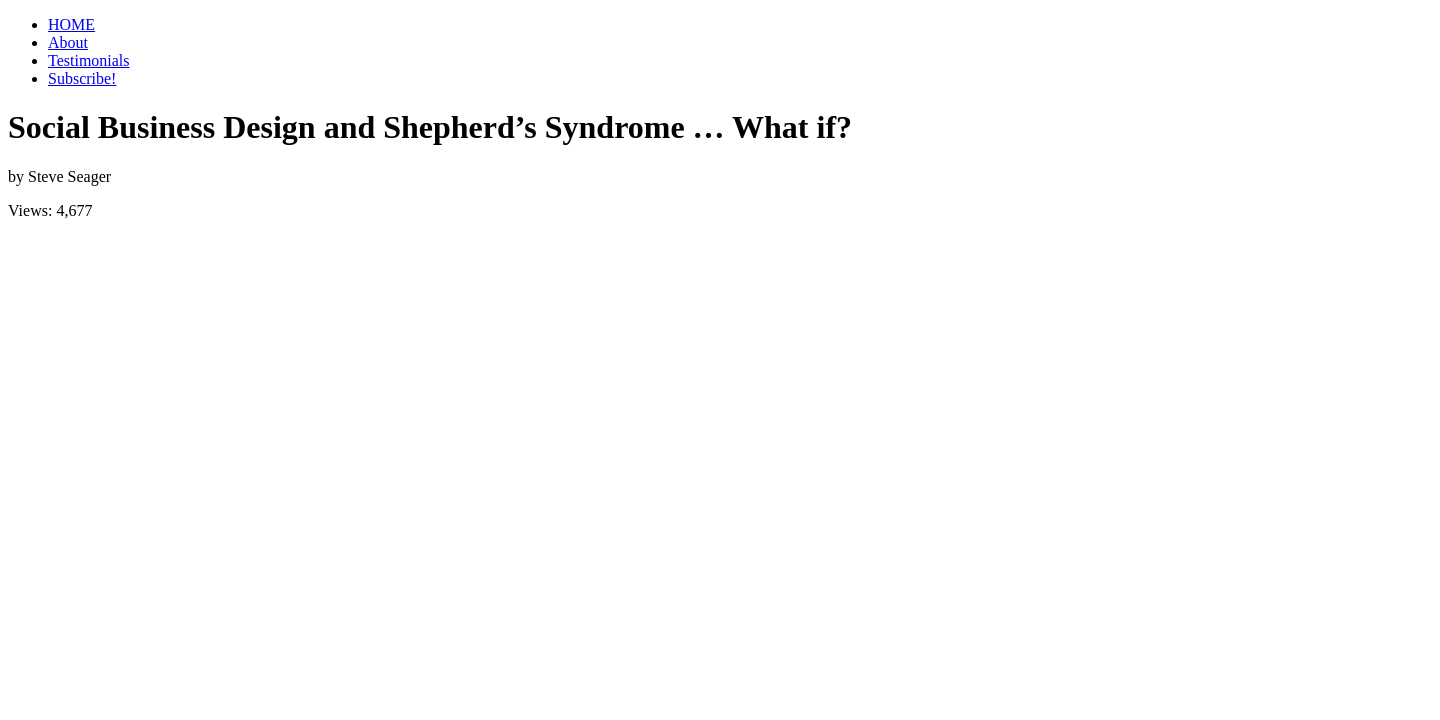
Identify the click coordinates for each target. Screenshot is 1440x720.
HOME (71, 24)
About (68, 42)
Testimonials (89, 60)
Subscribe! (82, 78)
